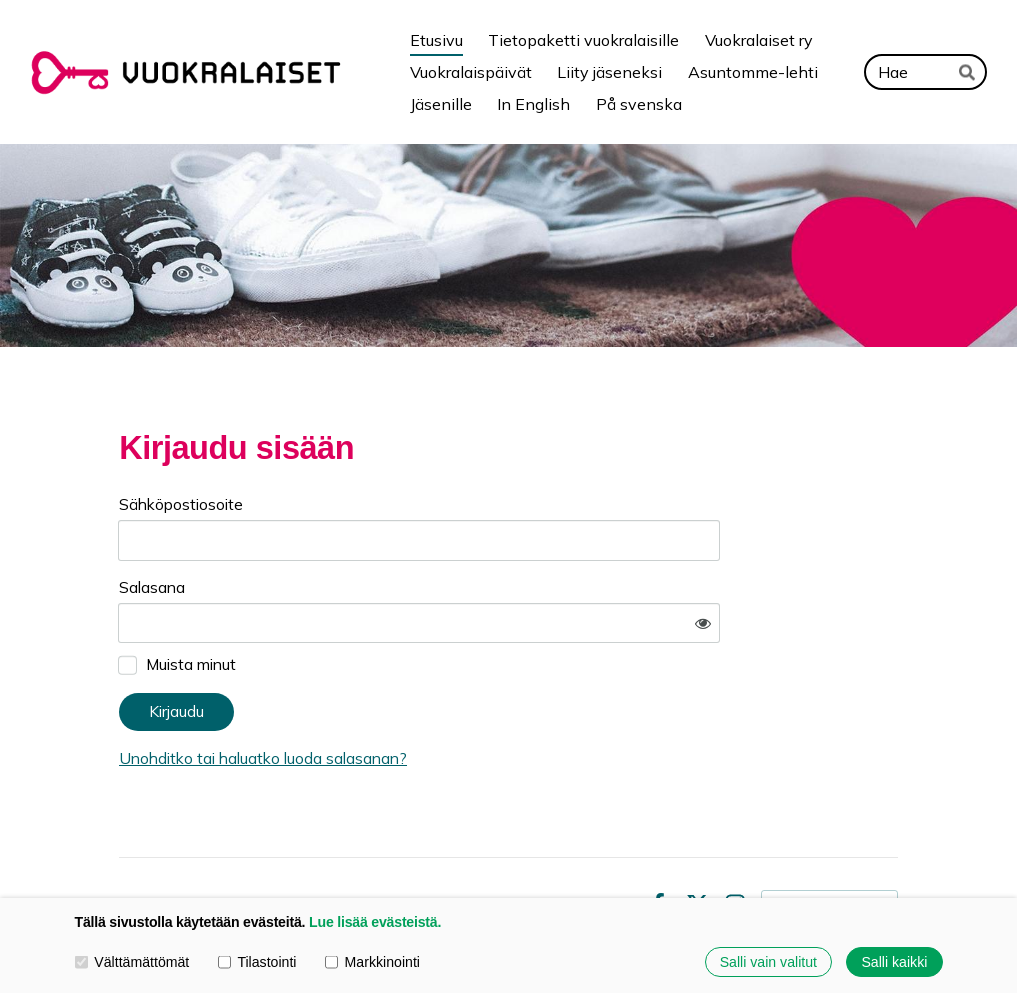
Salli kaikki (894, 962)
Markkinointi (372, 962)
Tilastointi (257, 962)
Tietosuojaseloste (489, 846)
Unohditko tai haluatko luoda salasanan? (452, 700)
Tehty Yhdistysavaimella (829, 845)
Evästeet (600, 846)
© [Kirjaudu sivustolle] (128, 846)
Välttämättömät (132, 962)
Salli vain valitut (768, 962)
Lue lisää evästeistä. (375, 922)
